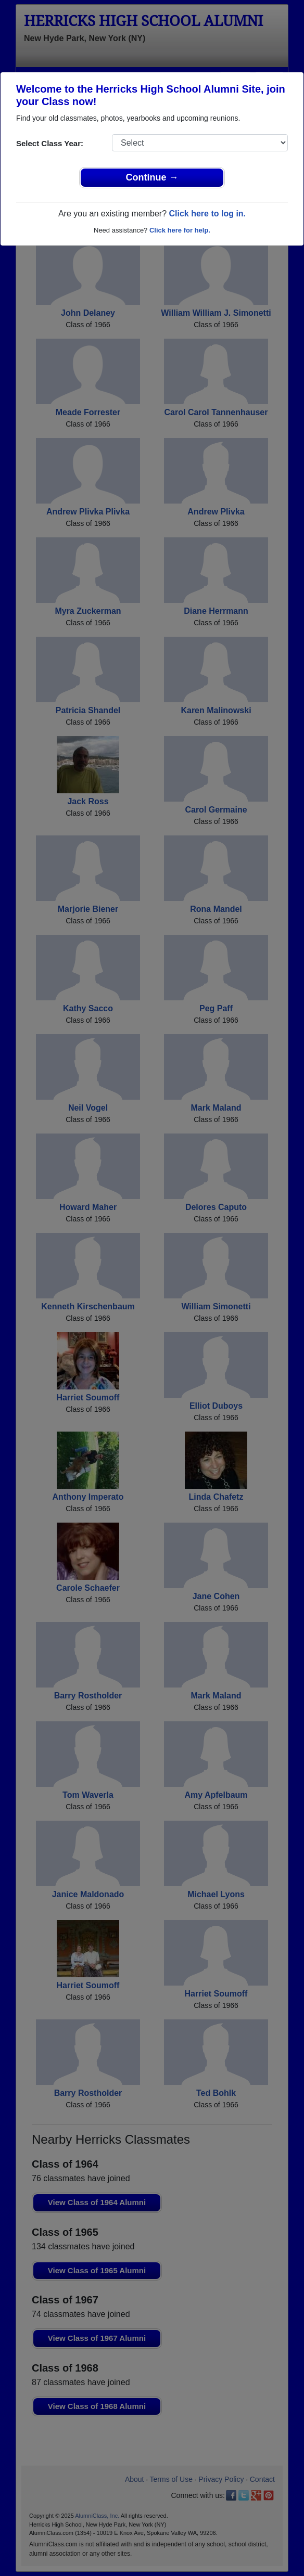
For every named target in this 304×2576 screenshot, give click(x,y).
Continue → (152, 177)
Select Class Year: (49, 143)
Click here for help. (179, 230)
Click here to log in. (207, 213)
